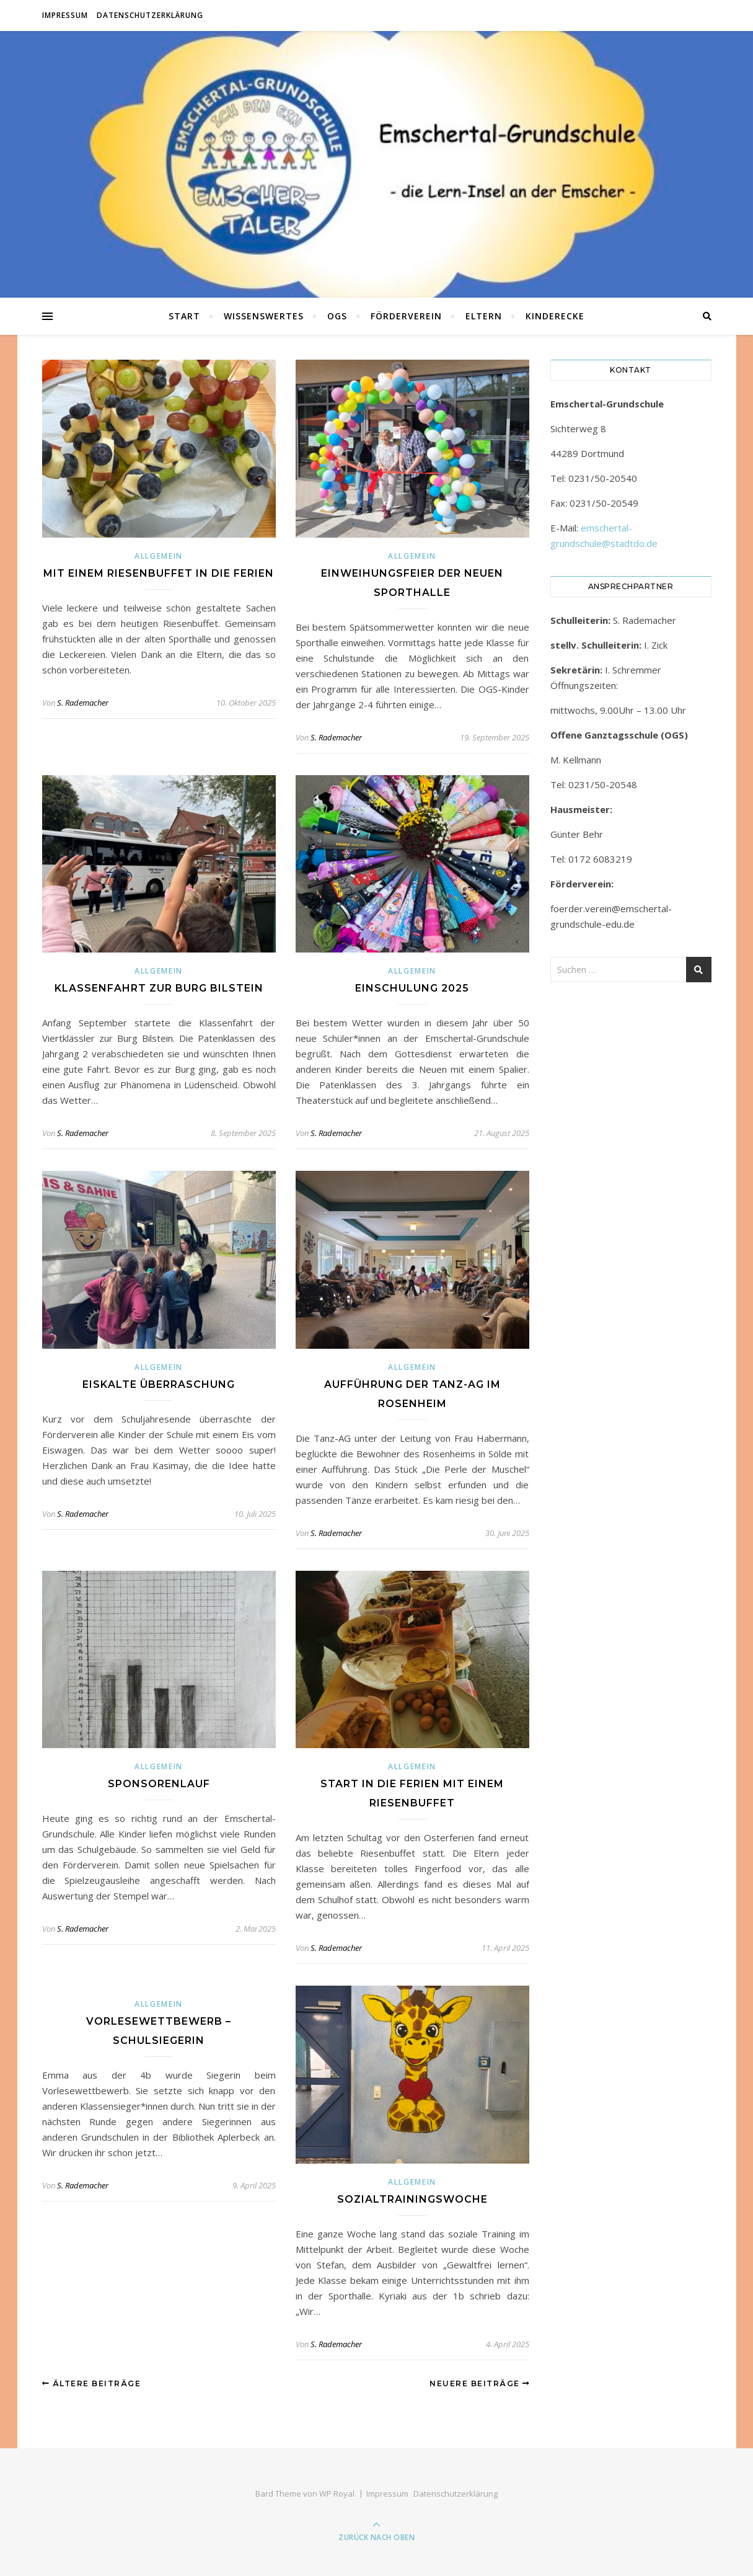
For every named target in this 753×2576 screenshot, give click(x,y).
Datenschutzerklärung (150, 15)
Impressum (65, 15)
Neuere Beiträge (480, 2383)
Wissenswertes (264, 316)
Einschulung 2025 (412, 988)
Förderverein (406, 316)
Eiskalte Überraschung (158, 1384)
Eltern (483, 316)
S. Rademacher (82, 702)
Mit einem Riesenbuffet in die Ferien (158, 573)
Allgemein (158, 556)
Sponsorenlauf (159, 1784)
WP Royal (336, 2493)
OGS (337, 316)
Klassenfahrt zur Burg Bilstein (159, 988)
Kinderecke (555, 316)
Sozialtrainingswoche (412, 2199)
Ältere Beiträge (91, 2383)
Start (184, 316)
